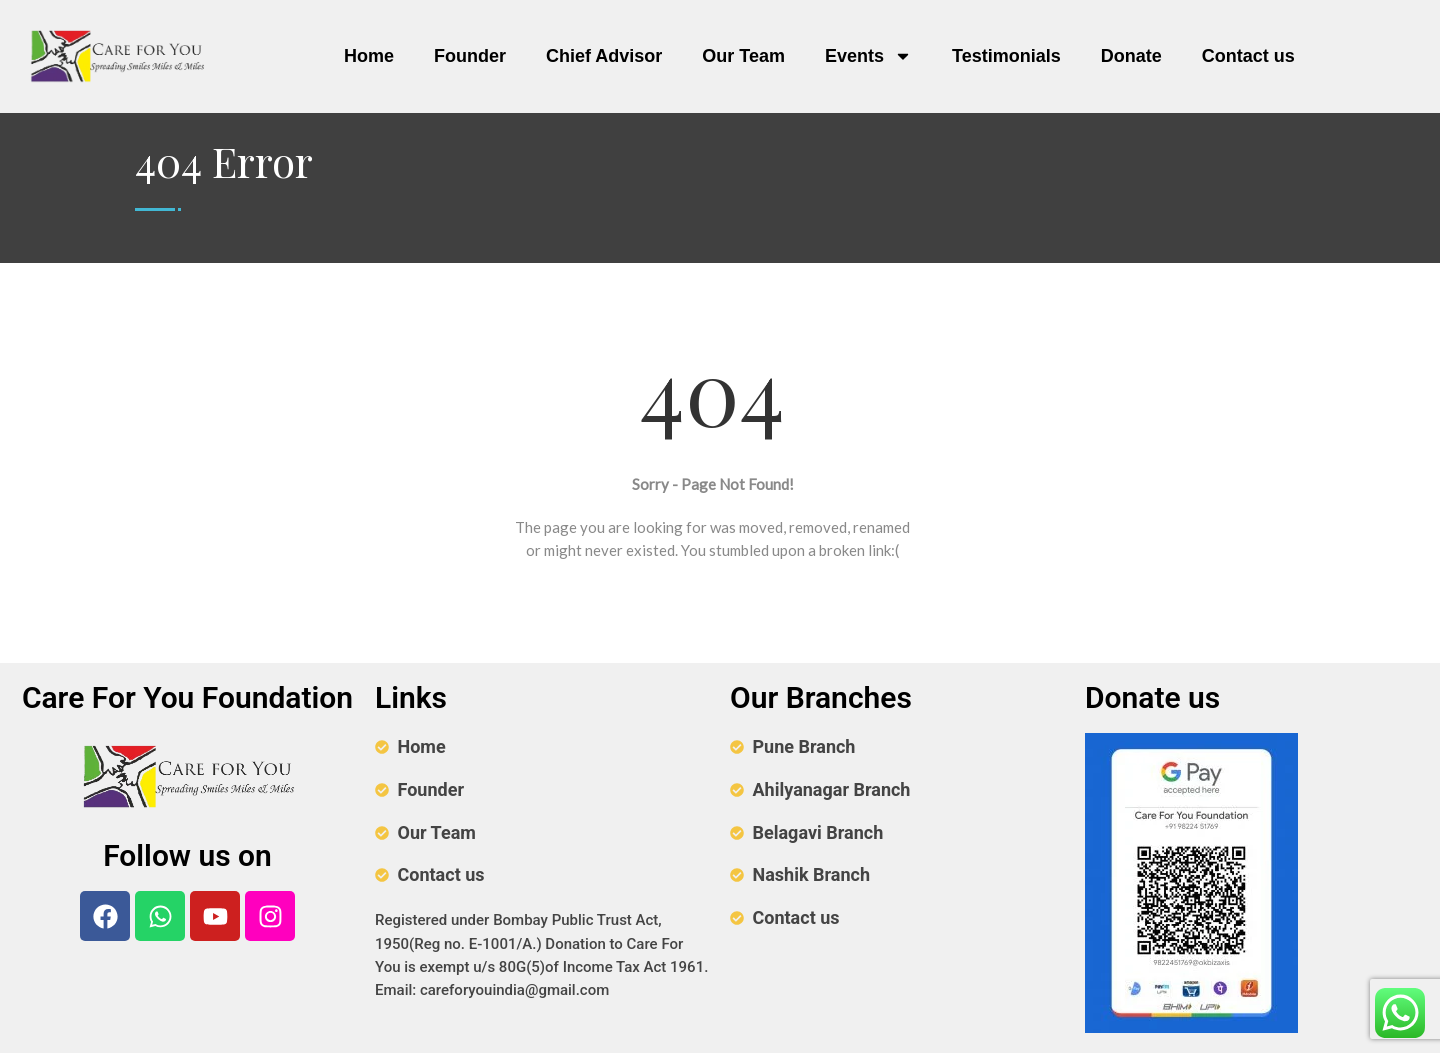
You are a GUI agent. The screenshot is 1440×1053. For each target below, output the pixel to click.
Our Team (743, 56)
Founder (470, 56)
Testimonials (1006, 56)
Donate (1131, 56)
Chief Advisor (604, 56)
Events (868, 56)
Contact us (1248, 56)
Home (369, 56)
